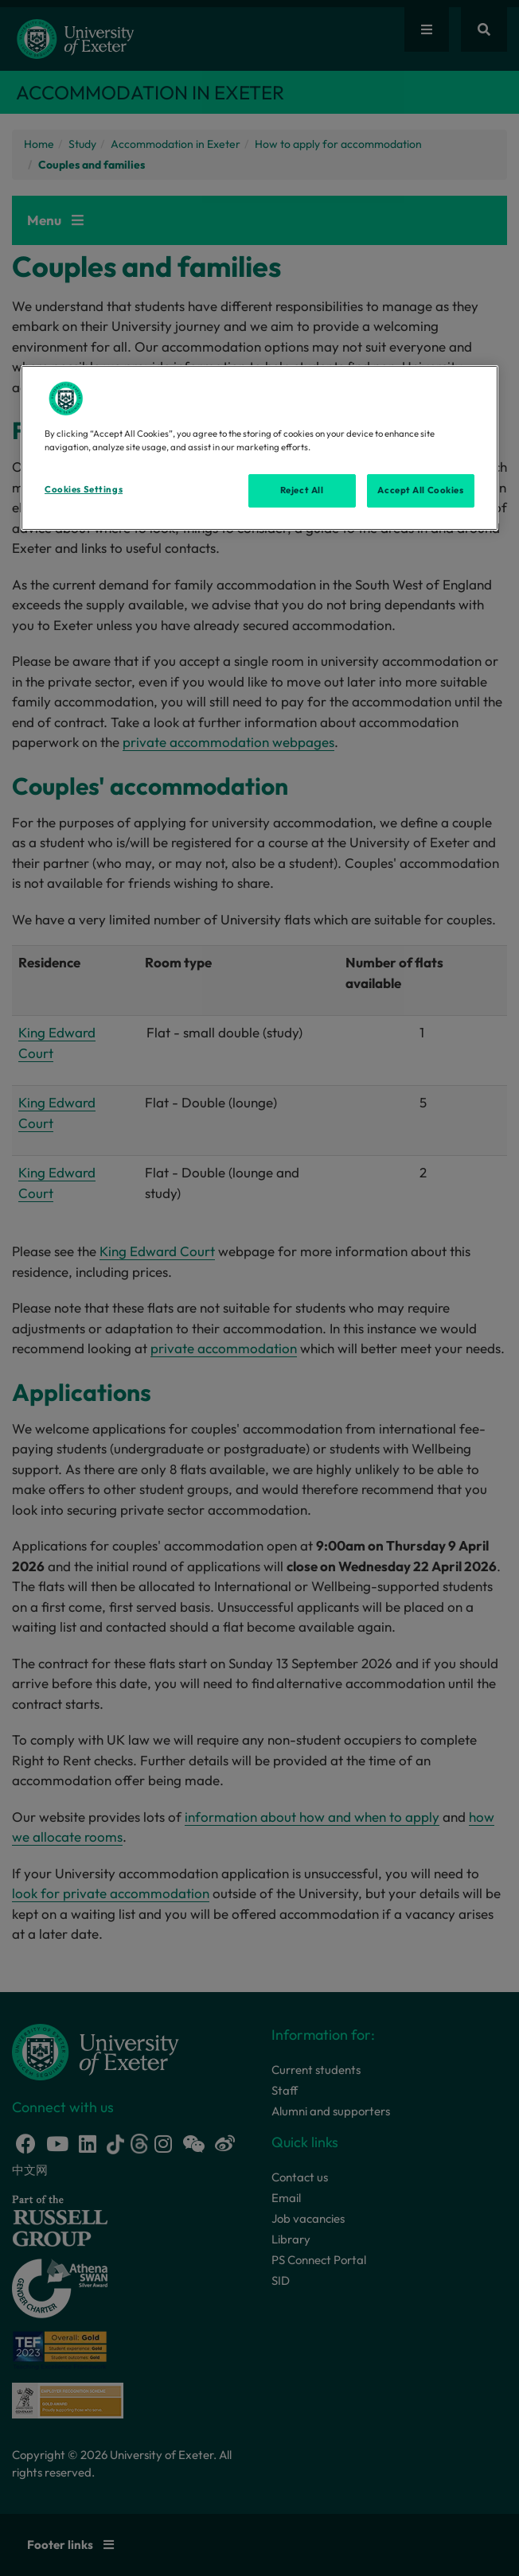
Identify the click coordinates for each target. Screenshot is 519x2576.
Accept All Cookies (420, 490)
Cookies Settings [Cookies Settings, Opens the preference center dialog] (84, 489)
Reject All (302, 490)
